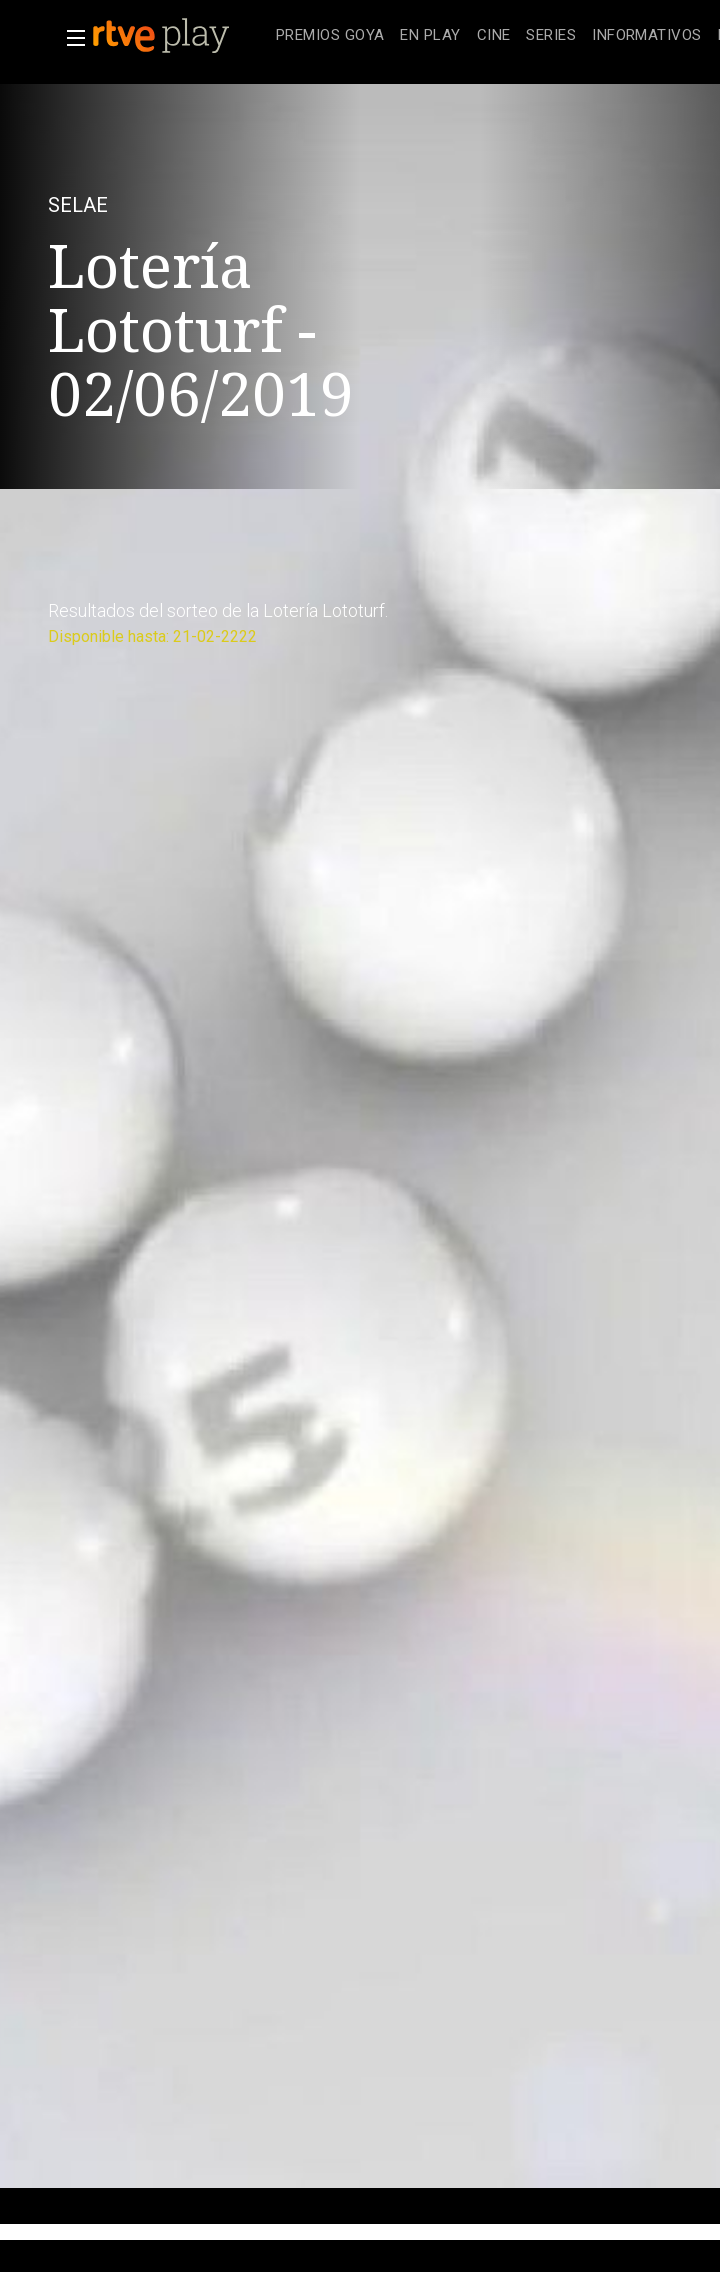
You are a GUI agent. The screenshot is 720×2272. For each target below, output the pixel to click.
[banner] (180, 36)
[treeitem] (330, 36)
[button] (70, 38)
